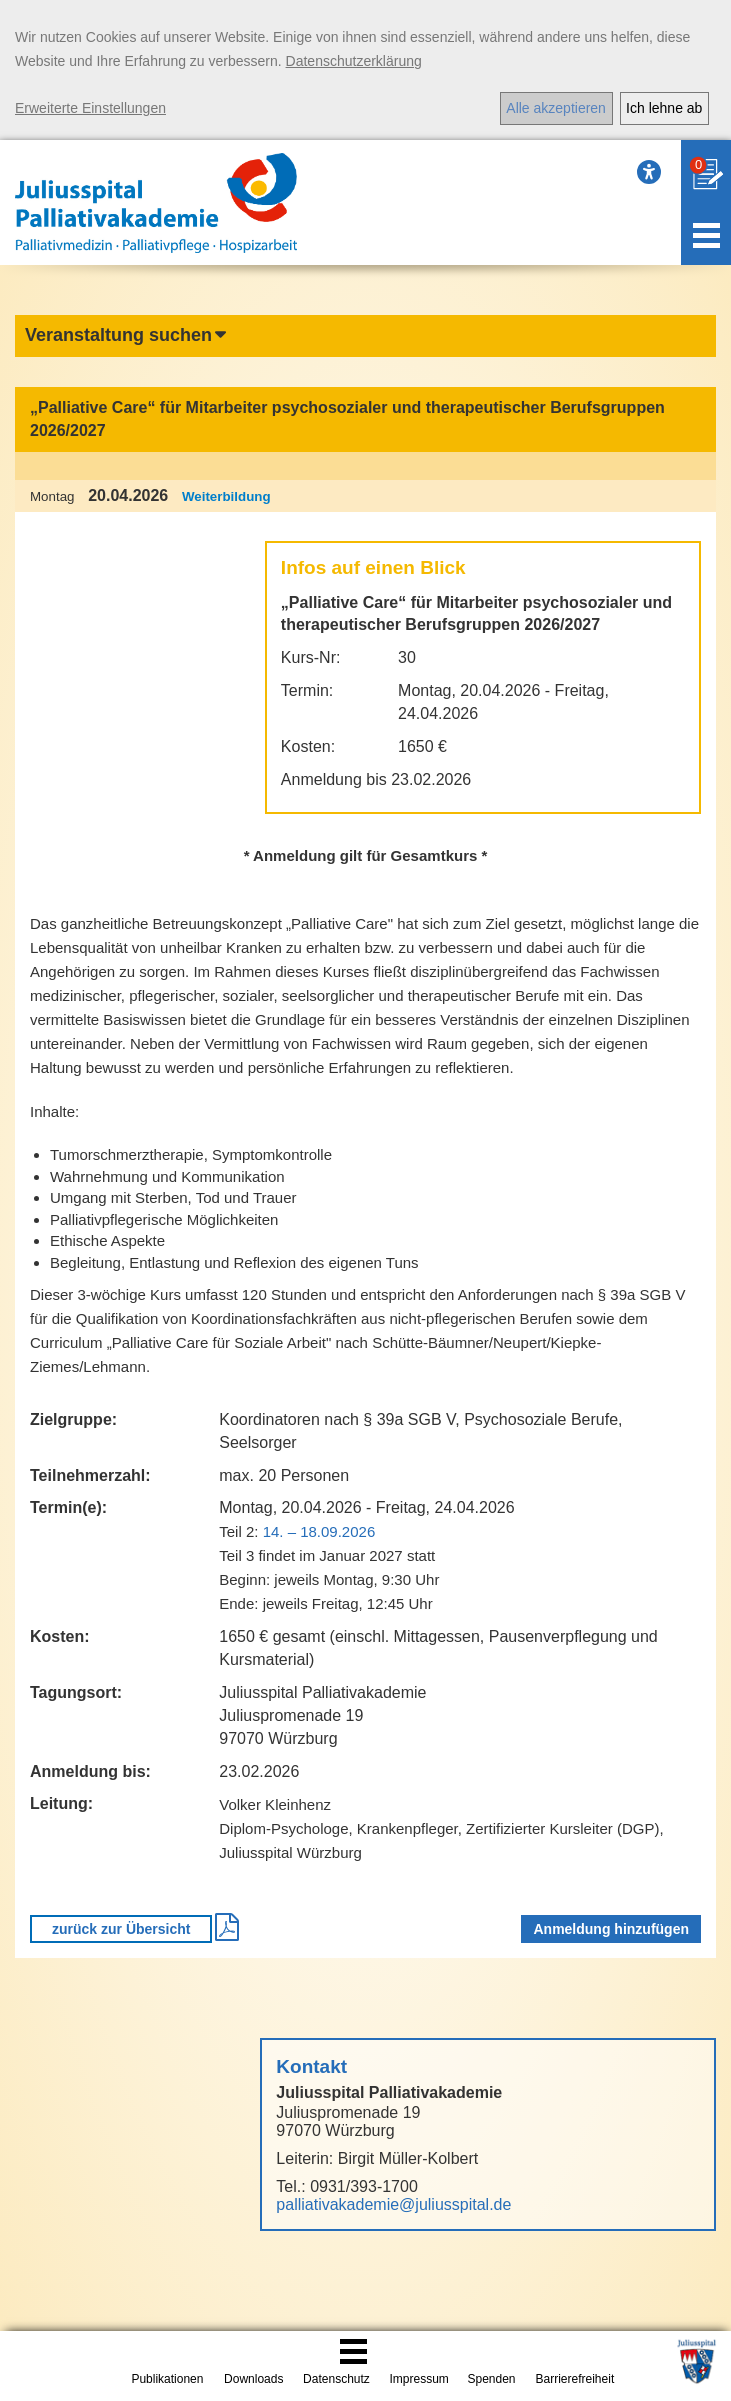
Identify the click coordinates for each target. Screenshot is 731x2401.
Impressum (418, 2379)
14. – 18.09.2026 (319, 1531)
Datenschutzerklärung (354, 61)
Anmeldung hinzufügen (611, 1929)
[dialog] (365, 70)
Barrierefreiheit (575, 2379)
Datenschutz (336, 2379)
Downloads (253, 2379)
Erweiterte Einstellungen (90, 108)
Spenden (491, 2379)
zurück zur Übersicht (121, 1929)
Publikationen (167, 2379)
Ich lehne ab (664, 108)
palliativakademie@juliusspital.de (393, 2204)
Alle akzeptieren (556, 108)
